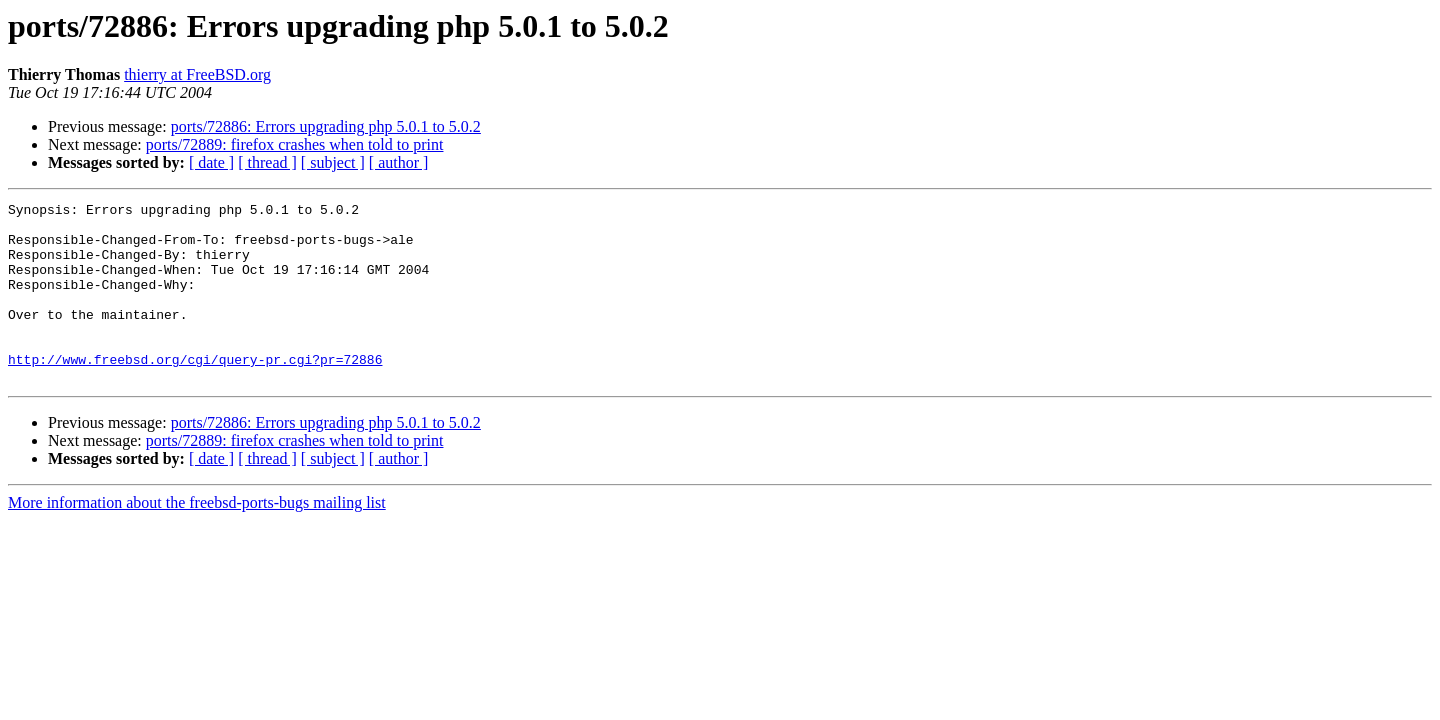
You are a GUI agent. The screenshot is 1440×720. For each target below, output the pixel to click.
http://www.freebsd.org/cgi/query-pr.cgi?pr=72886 (195, 392)
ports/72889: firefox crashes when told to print (295, 144)
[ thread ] (267, 162)
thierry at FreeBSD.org (197, 74)
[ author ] (399, 162)
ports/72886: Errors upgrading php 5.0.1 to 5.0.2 (326, 126)
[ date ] (211, 162)
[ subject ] (333, 162)
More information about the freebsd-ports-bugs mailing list (197, 538)
